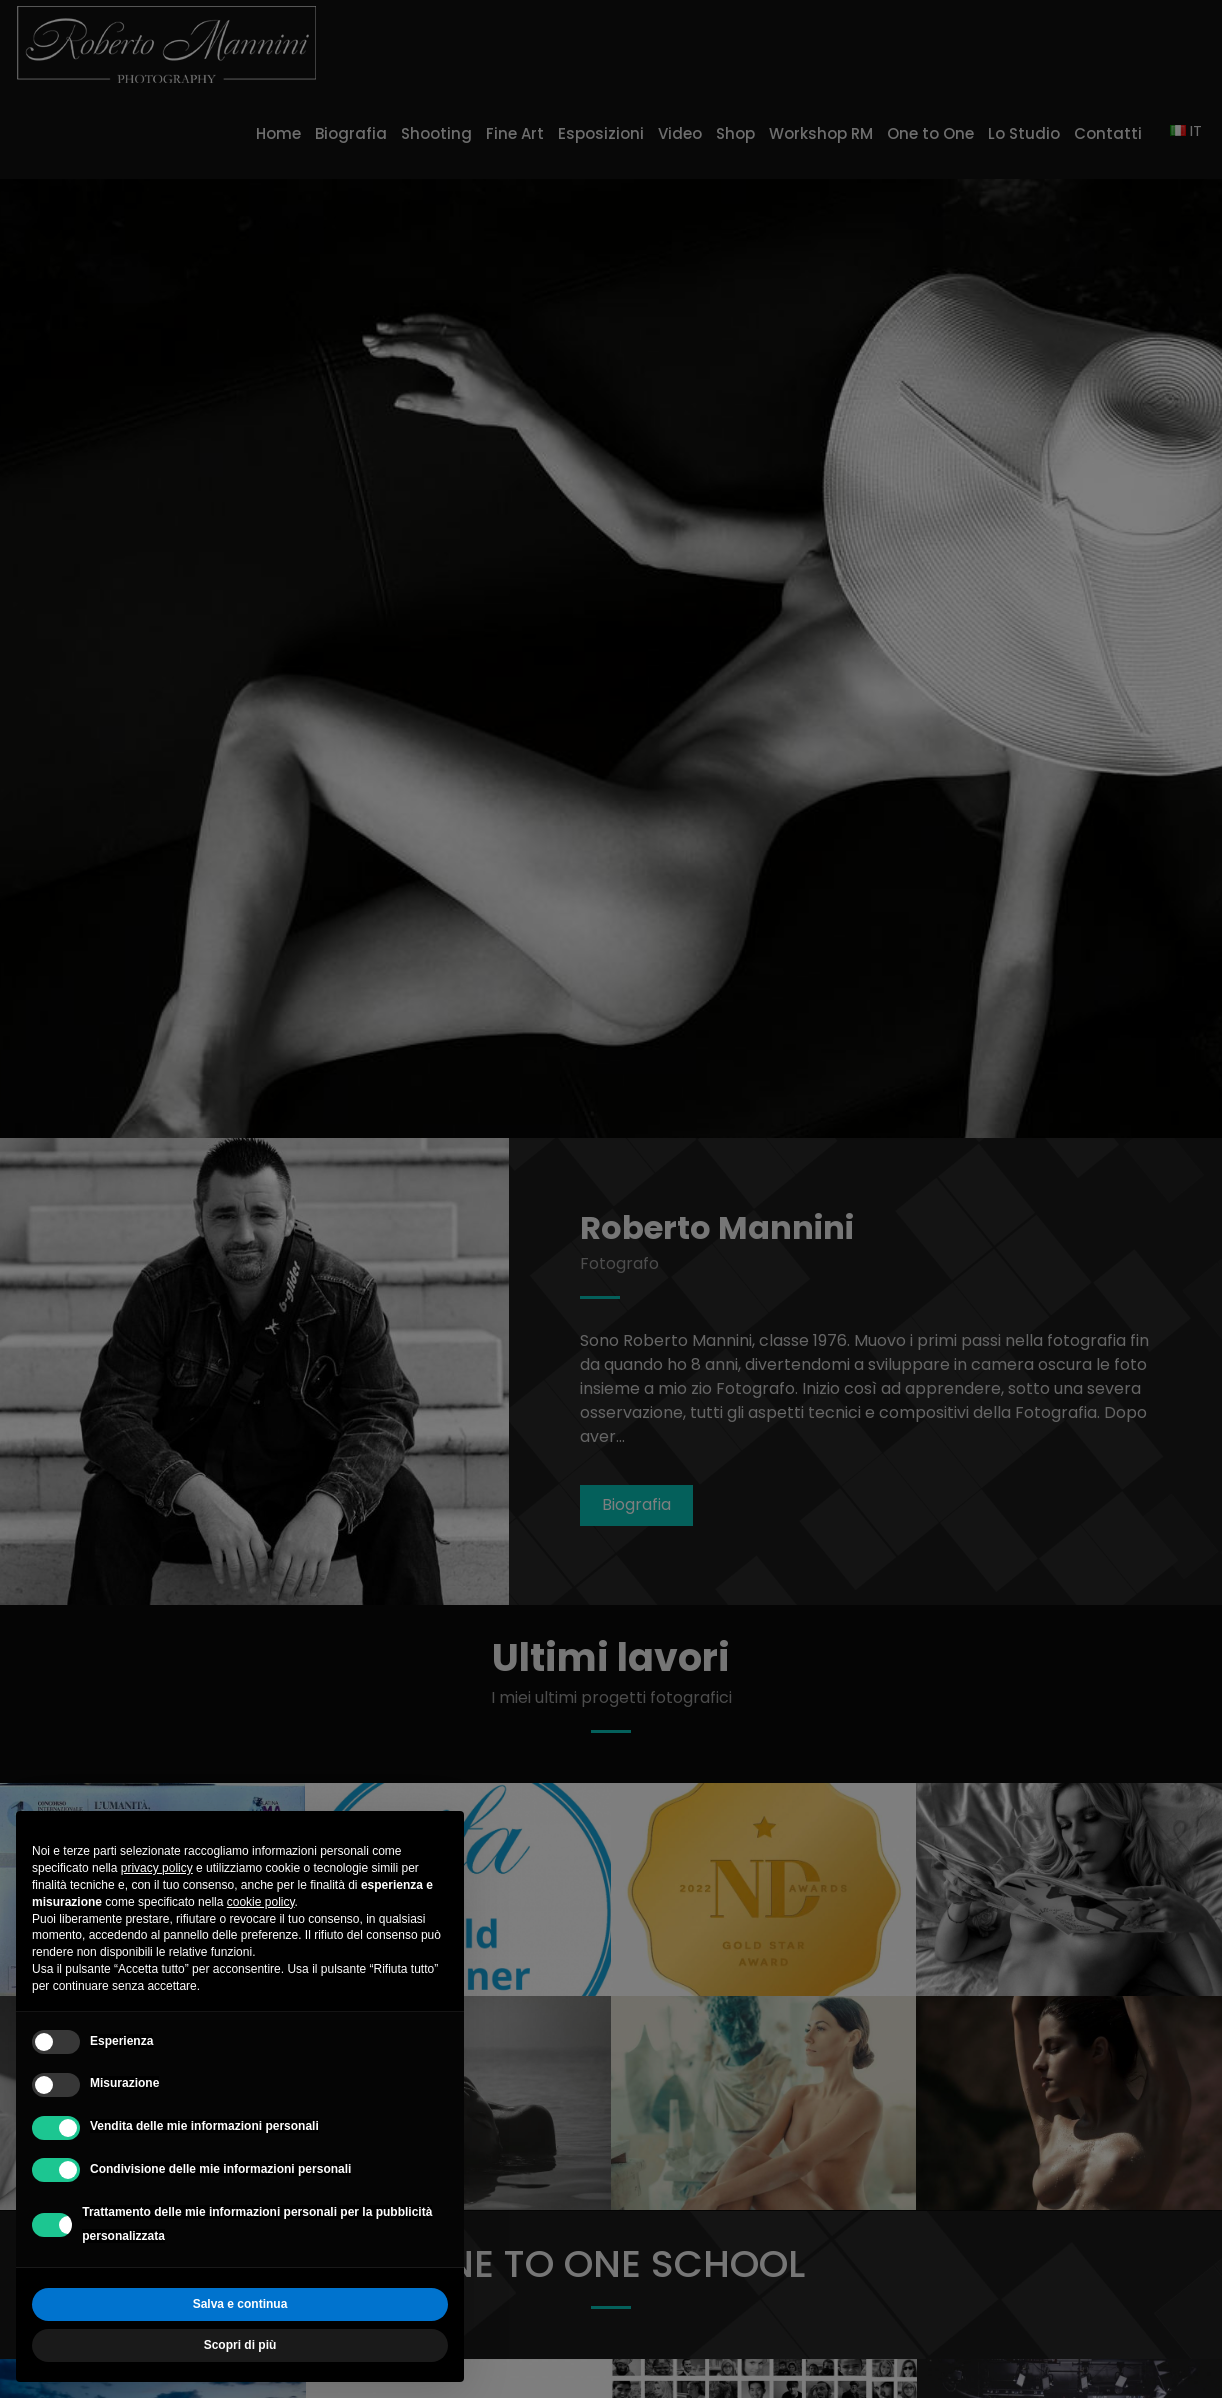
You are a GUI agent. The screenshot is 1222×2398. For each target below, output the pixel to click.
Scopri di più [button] (240, 2345)
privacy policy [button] (157, 1868)
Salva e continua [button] (240, 2304)
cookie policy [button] (261, 1902)
